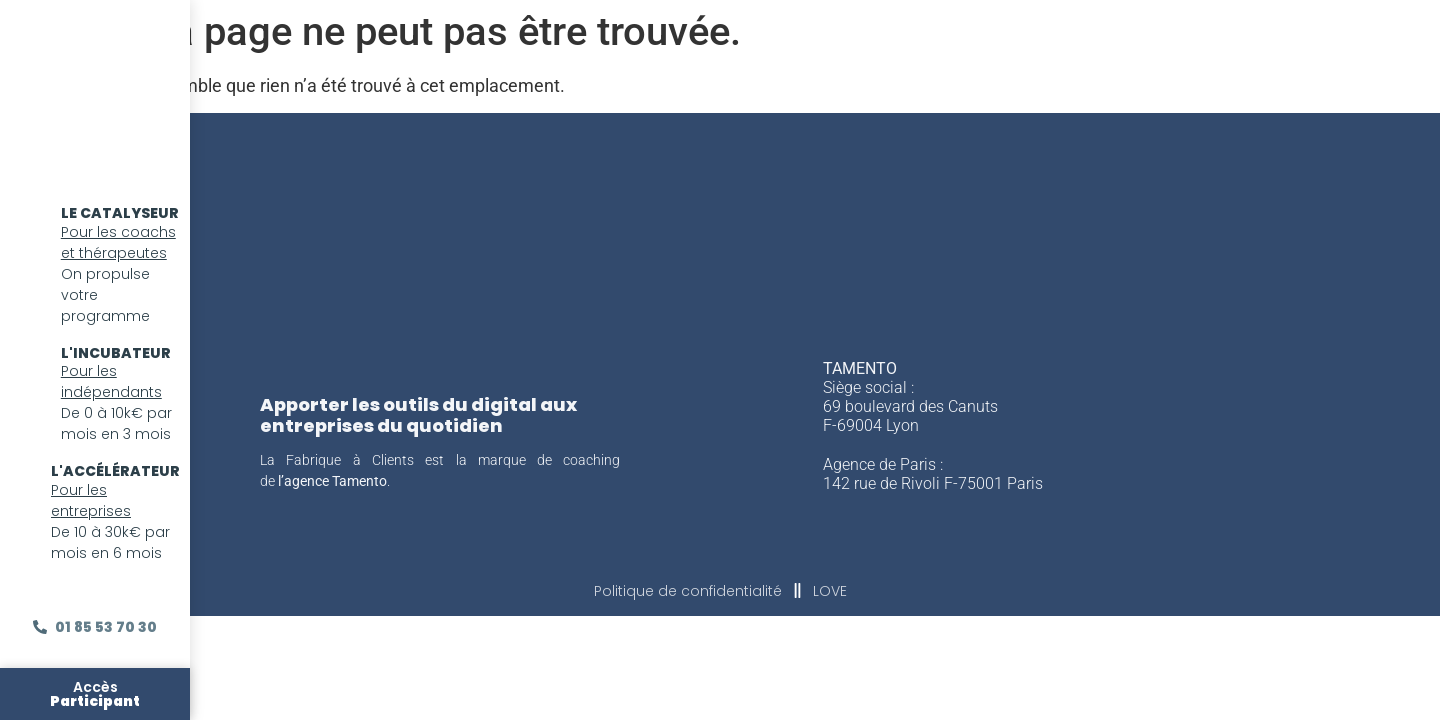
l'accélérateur (115, 471)
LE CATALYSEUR (120, 213)
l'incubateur (116, 353)
